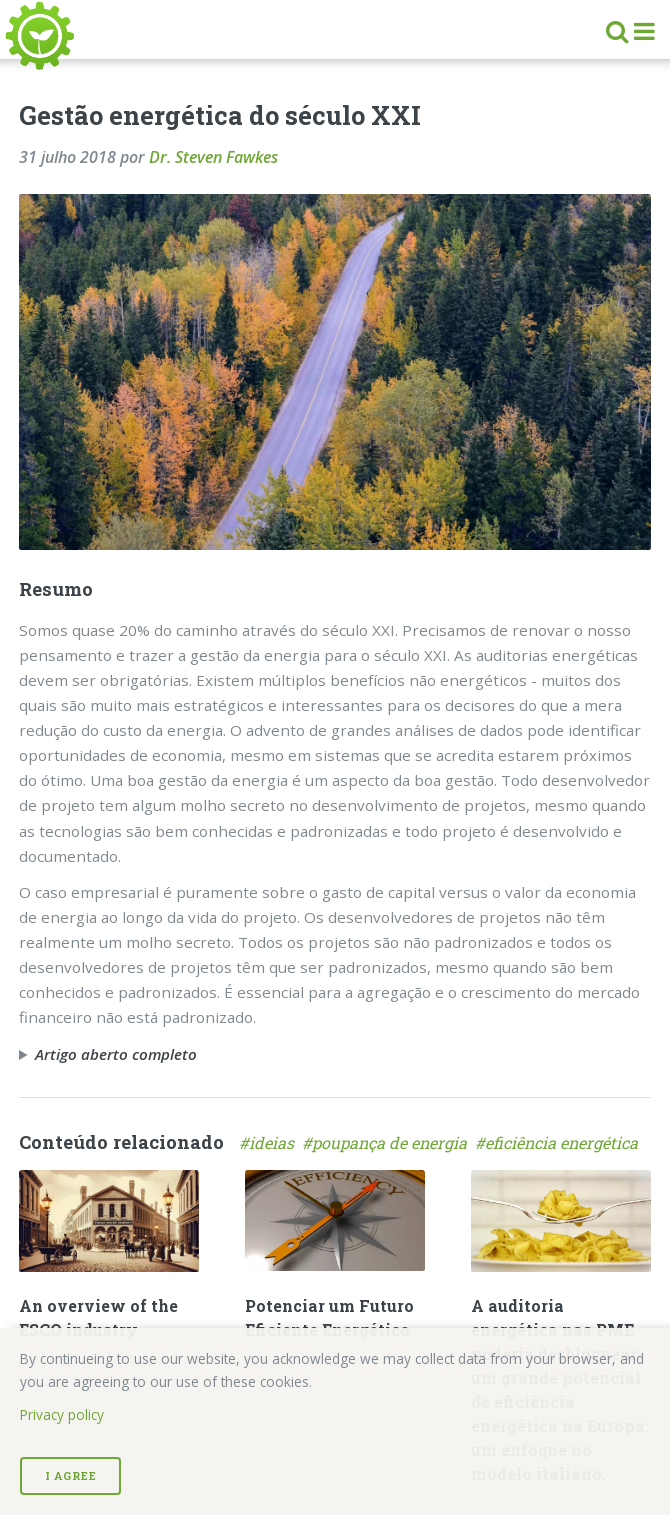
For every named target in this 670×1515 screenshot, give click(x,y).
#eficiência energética (558, 1142)
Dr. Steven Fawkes (213, 157)
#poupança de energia (388, 1142)
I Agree (71, 1476)
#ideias (270, 1142)
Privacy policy (62, 1414)
